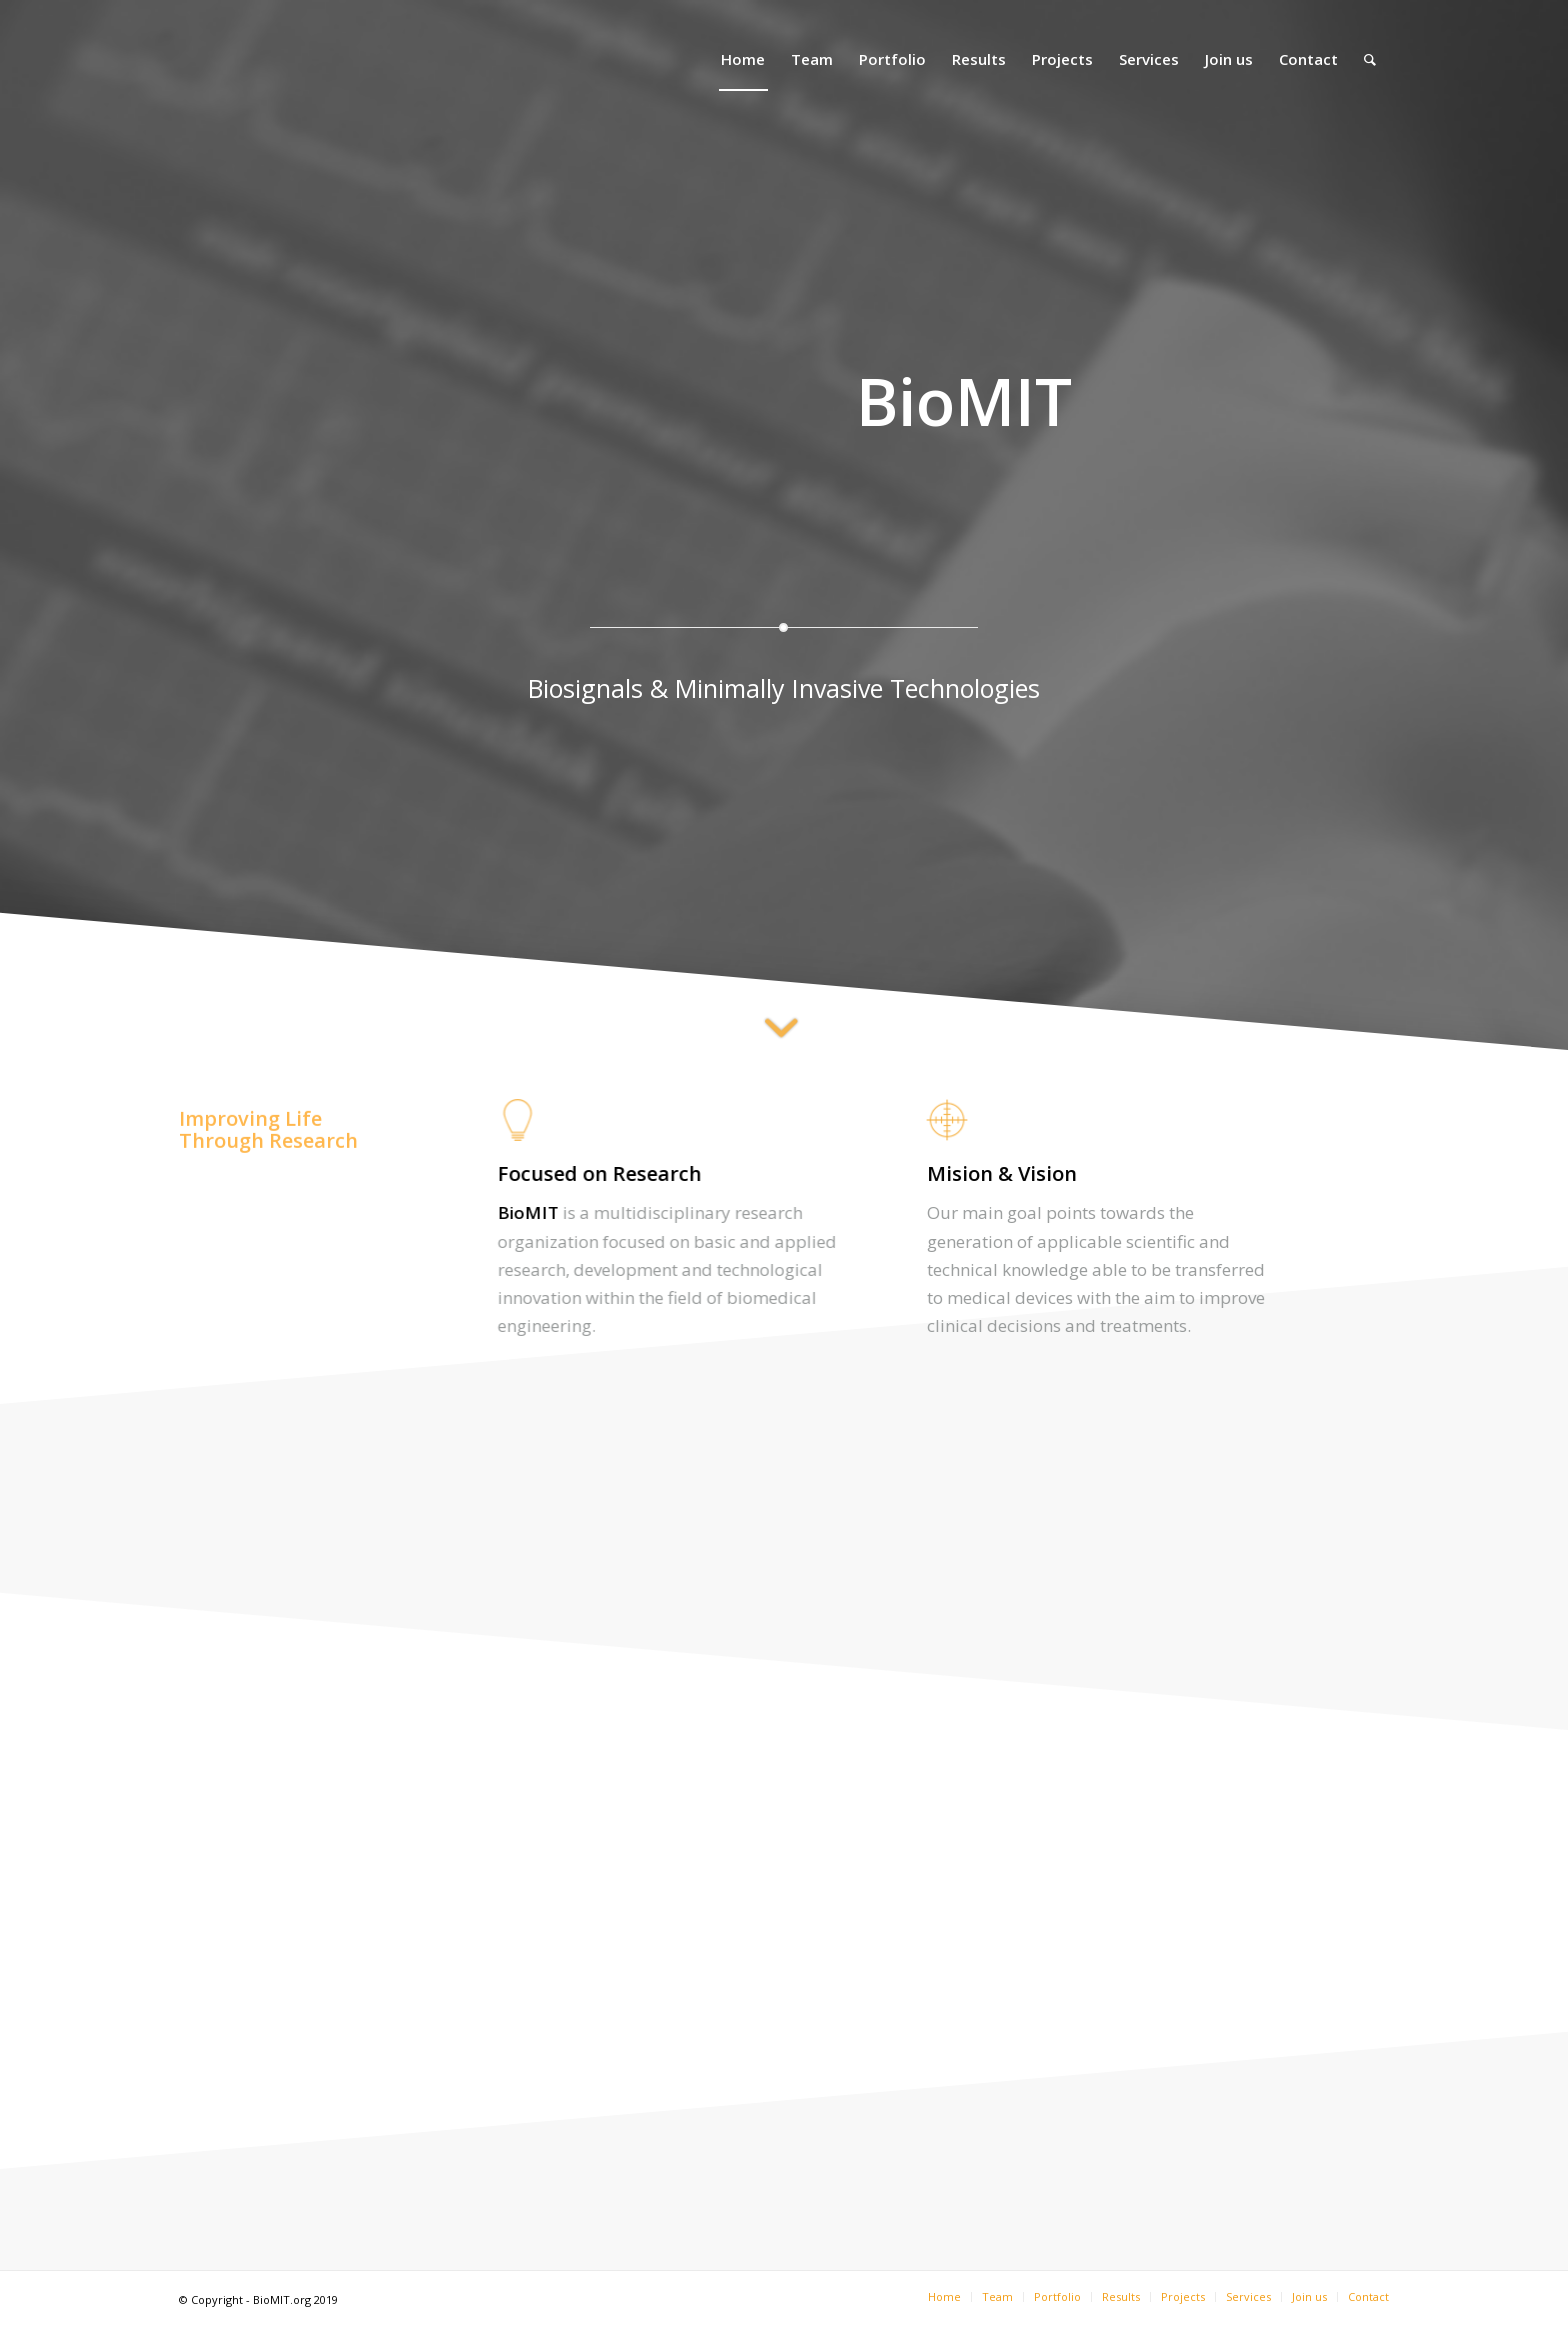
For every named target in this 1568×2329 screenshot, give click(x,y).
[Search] (1370, 59)
